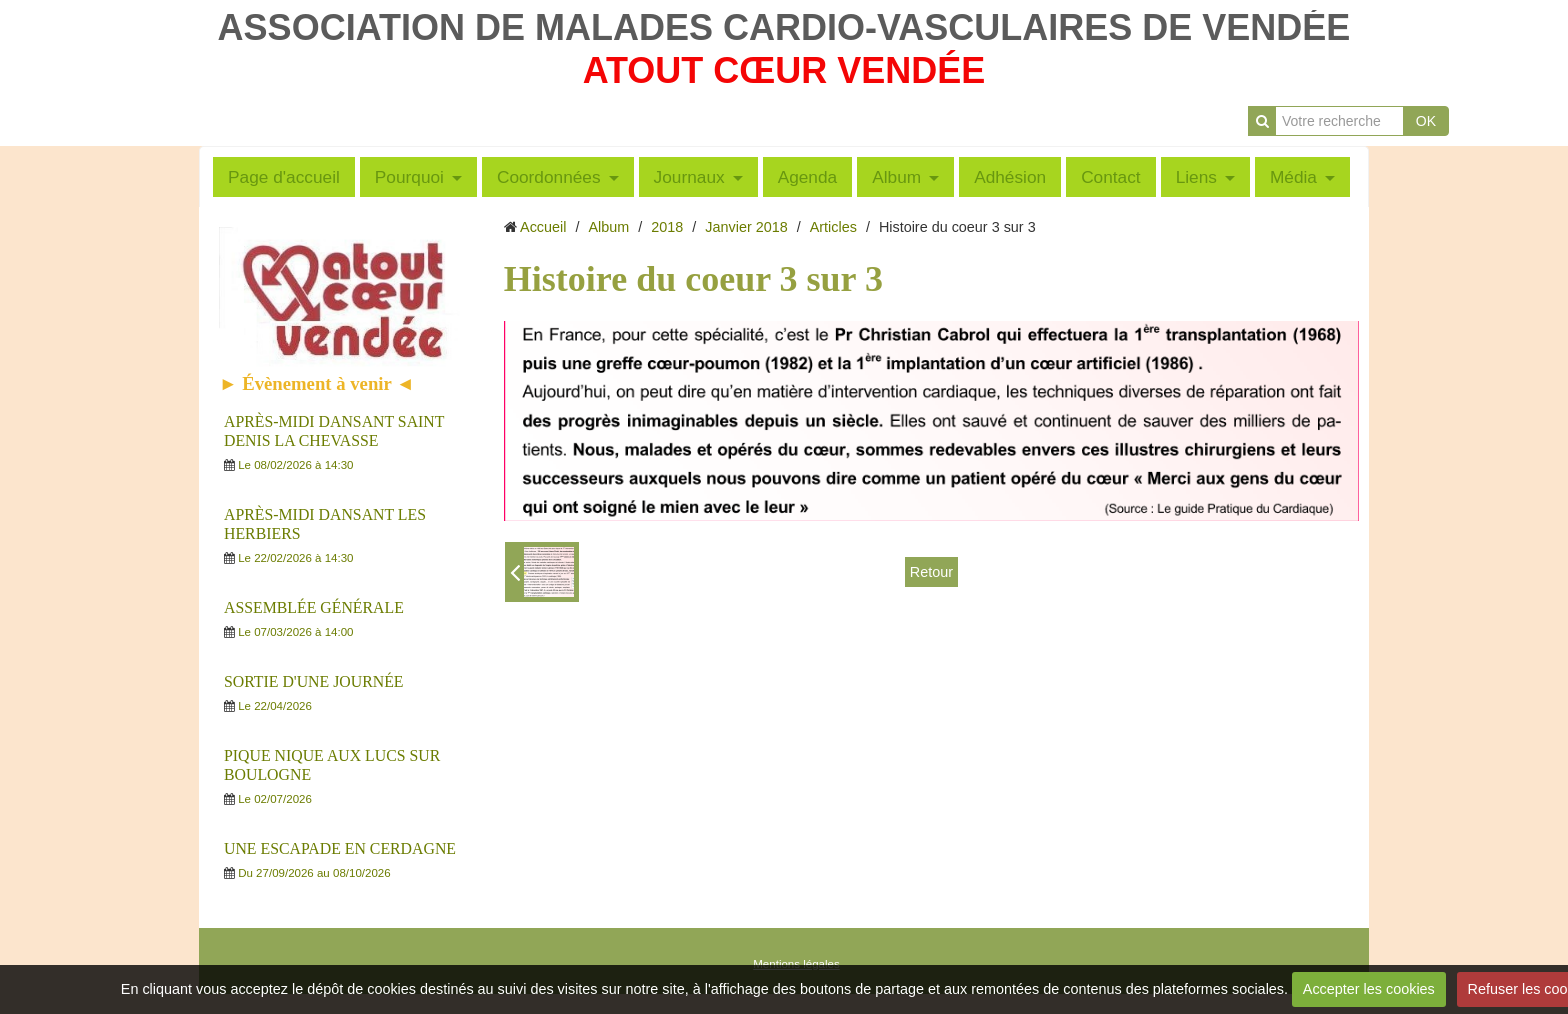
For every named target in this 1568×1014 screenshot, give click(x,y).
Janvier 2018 (746, 227)
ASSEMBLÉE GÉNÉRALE (314, 607)
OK (1426, 121)
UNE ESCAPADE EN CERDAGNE (340, 848)
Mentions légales (796, 964)
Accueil (543, 227)
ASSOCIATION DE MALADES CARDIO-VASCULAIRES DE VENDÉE (784, 27)
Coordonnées (549, 177)
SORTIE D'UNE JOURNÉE (314, 681)
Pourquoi (409, 177)
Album (896, 177)
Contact (1111, 177)
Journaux (689, 177)
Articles (833, 227)
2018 (667, 227)
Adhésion (1010, 177)
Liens (1196, 177)
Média (1293, 177)
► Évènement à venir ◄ (317, 383)
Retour (931, 572)
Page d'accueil (284, 177)
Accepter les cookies (1369, 989)
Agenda (808, 177)
